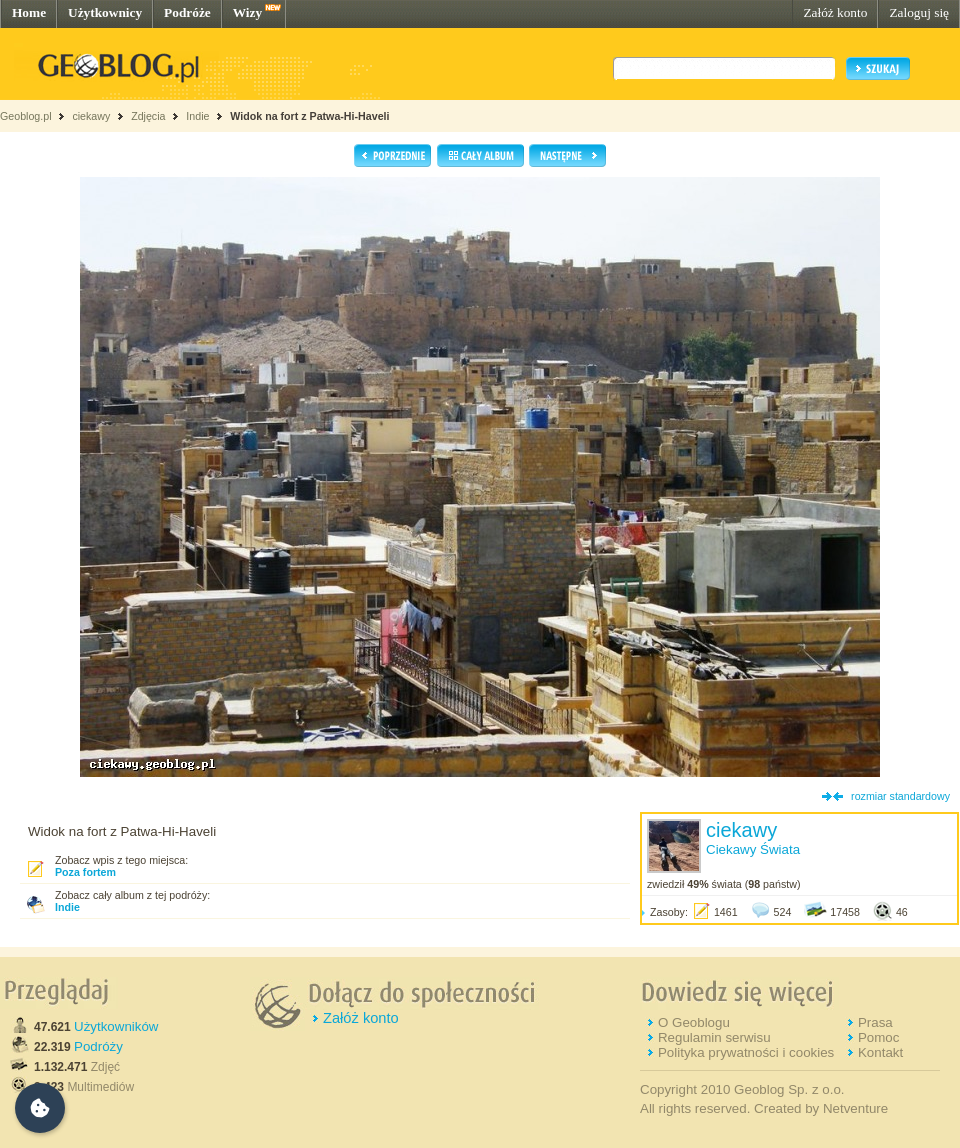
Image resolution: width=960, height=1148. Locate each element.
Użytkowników (116, 1026)
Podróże (187, 12)
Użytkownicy (105, 12)
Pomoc (878, 1037)
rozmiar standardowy (900, 796)
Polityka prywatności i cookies (746, 1052)
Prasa (875, 1022)
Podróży (98, 1046)
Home (29, 12)
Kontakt (880, 1052)
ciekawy (91, 116)
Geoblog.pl (26, 116)
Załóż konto (835, 12)
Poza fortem (85, 872)
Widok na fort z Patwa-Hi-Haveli (309, 116)
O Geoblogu (694, 1022)
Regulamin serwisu (714, 1037)
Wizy (247, 12)
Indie (197, 116)
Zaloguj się (919, 12)
